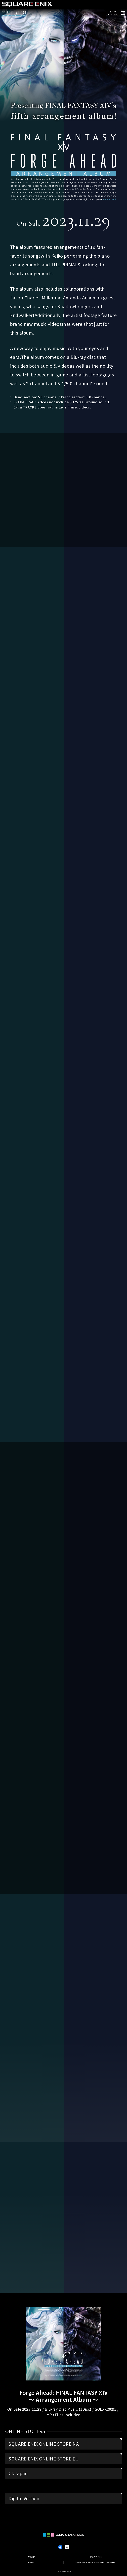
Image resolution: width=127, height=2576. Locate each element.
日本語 (113, 11)
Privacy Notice (95, 2557)
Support (31, 2563)
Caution (31, 2557)
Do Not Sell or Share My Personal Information (95, 2563)
